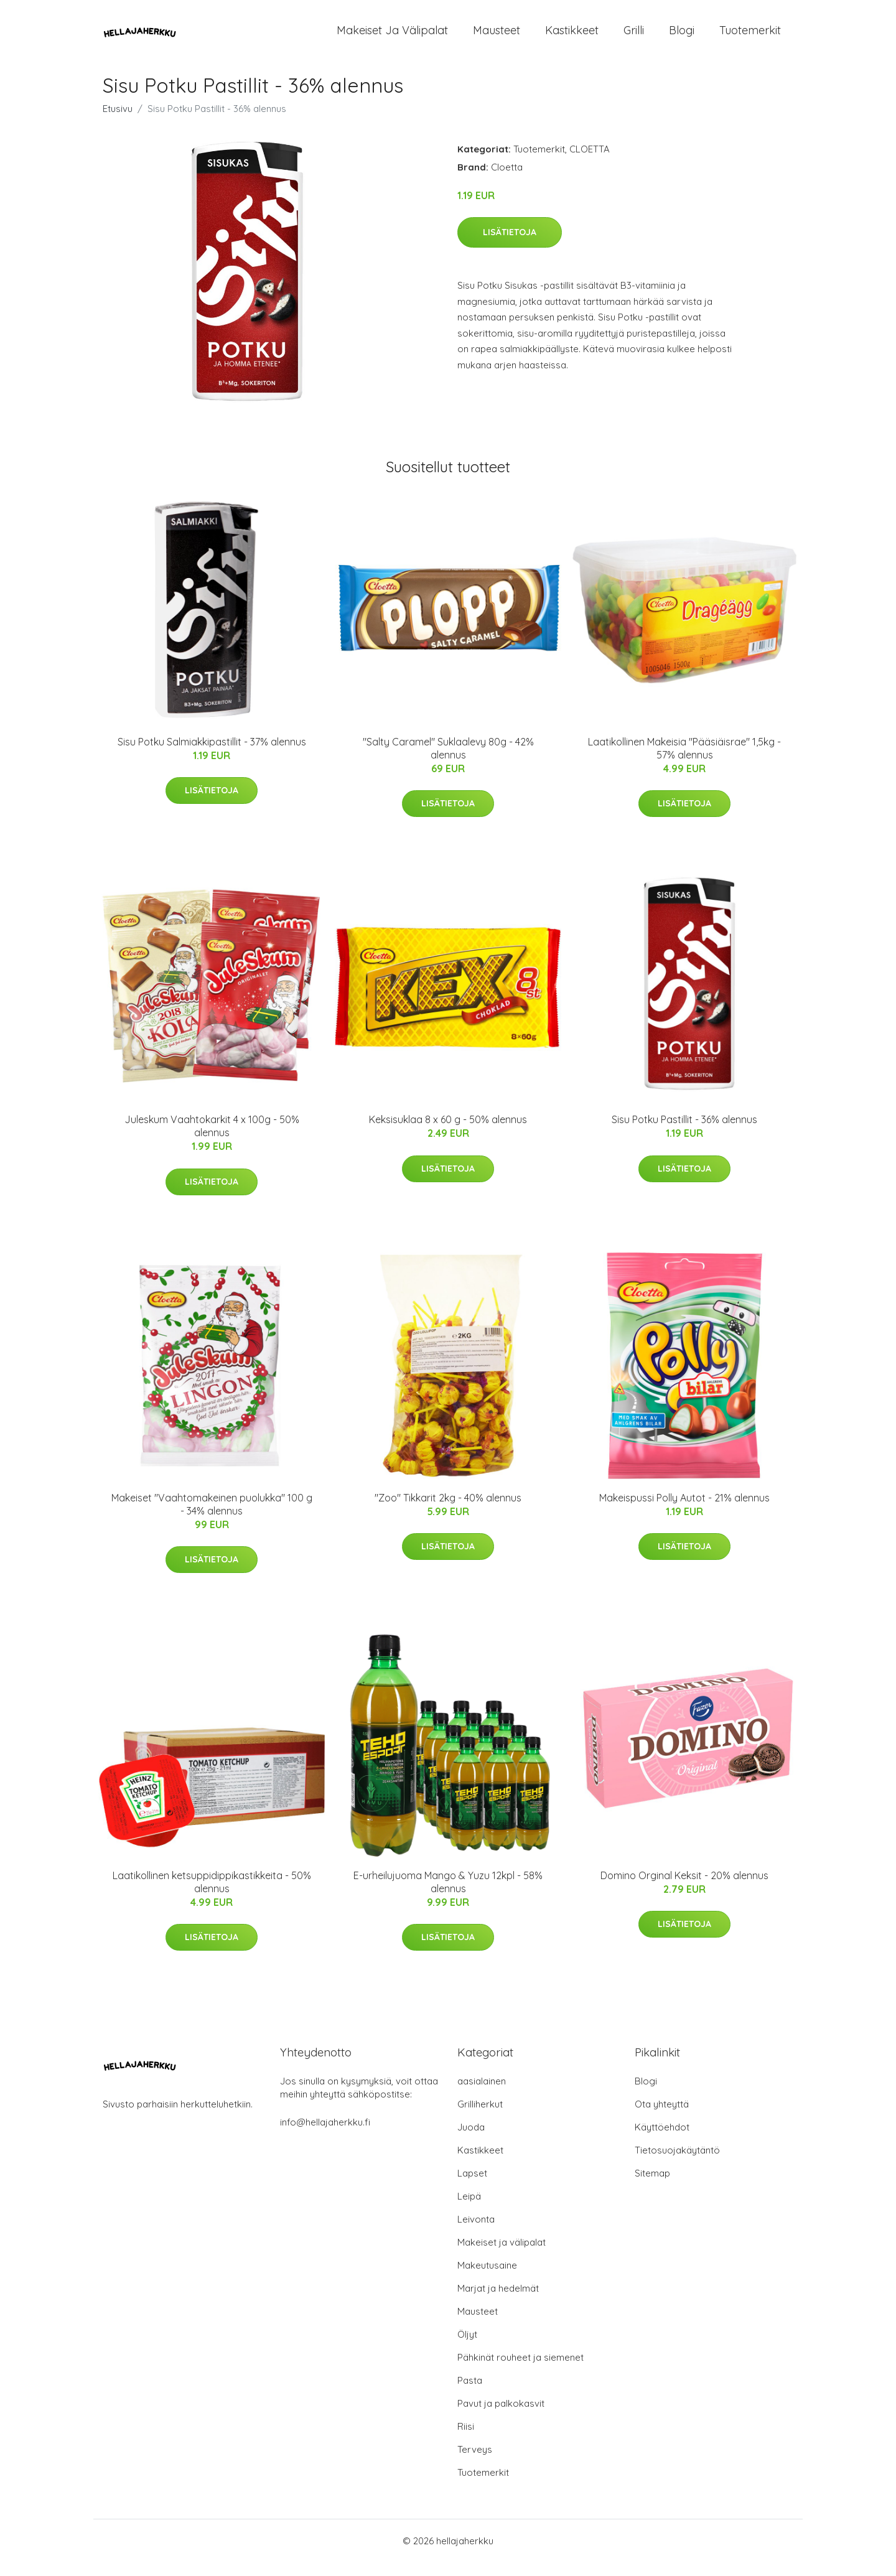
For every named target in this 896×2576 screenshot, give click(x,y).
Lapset (472, 2187)
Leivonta (476, 2233)
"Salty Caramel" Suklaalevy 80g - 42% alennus (448, 762)
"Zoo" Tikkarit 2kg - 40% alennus (448, 1511)
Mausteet (496, 37)
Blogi (681, 37)
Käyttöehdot (662, 2141)
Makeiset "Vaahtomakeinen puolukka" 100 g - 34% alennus (211, 1518)
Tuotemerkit (750, 37)
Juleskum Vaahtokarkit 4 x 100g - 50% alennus (211, 1139)
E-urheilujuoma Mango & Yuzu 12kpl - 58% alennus (448, 1895)
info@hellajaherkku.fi (325, 2136)
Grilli (633, 37)
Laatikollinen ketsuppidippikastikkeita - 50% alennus (212, 1895)
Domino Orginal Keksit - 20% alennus (684, 1889)
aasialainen (481, 2095)
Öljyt (467, 2348)
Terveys (474, 2463)
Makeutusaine (487, 2279)
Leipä (469, 2210)
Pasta (469, 2394)
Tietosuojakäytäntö (677, 2164)
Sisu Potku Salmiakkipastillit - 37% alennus (212, 755)
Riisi (465, 2440)
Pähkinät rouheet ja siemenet (520, 2371)
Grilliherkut (480, 2118)
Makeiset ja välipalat (392, 37)
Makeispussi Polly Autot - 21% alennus (684, 1511)
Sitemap (652, 2187)
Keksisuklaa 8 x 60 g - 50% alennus (448, 1133)
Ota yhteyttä (662, 2118)
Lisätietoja (509, 245)
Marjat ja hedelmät (498, 2302)
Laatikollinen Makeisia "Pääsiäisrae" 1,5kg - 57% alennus (684, 762)
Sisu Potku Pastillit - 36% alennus (684, 1133)
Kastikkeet (572, 37)
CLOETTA (589, 163)
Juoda (471, 2141)
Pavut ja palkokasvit (500, 2417)
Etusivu (118, 122)
